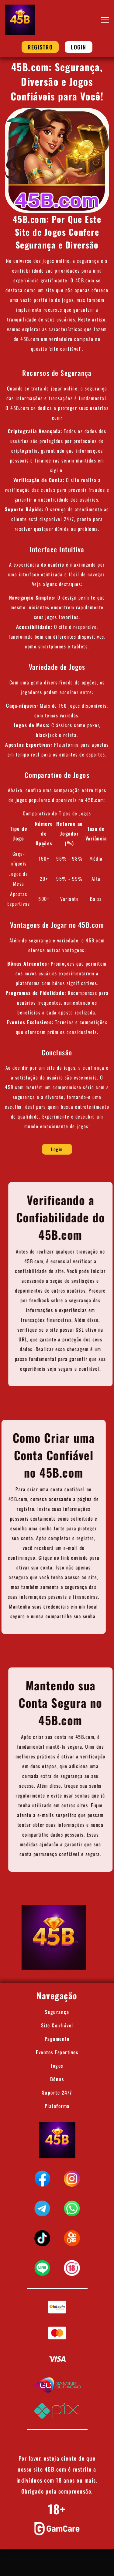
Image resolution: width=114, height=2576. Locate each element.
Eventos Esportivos (57, 2052)
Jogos (57, 2065)
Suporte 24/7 (57, 2092)
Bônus (57, 2079)
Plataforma (57, 2106)
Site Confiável (57, 2025)
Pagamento (57, 2038)
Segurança (57, 2011)
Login (78, 47)
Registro (40, 47)
